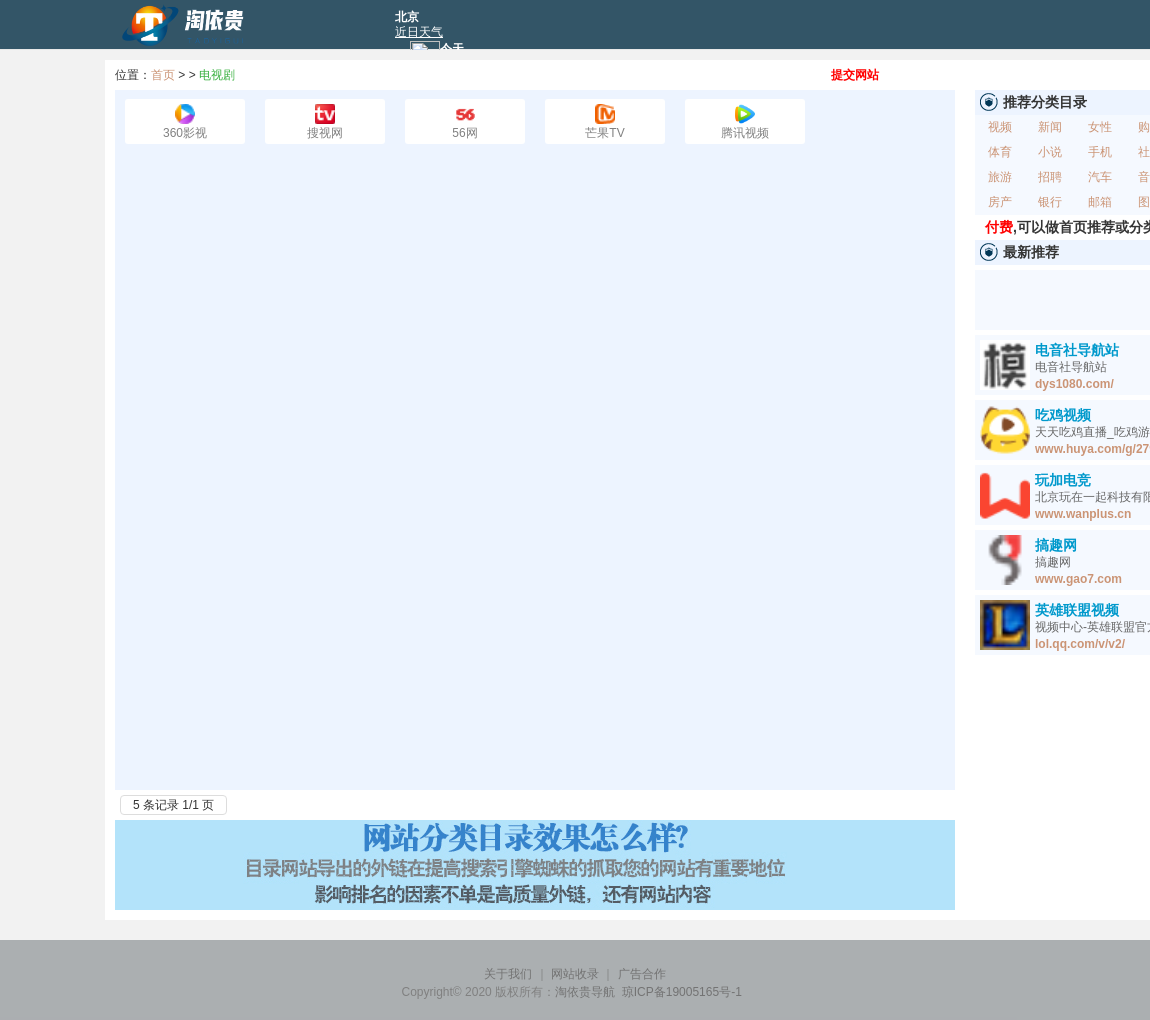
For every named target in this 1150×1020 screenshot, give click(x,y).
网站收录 (575, 974)
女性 (1100, 127)
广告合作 (642, 974)
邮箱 (1100, 202)
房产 (1000, 202)
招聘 (1050, 177)
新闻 (1050, 127)
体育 (1000, 152)
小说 (1050, 152)
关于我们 (508, 974)
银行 (1050, 202)
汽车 (1100, 177)
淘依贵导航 (585, 992)
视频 (1000, 127)
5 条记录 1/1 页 (173, 805)
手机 (1100, 152)
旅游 (1000, 177)
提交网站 (855, 75)
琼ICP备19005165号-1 (682, 992)
